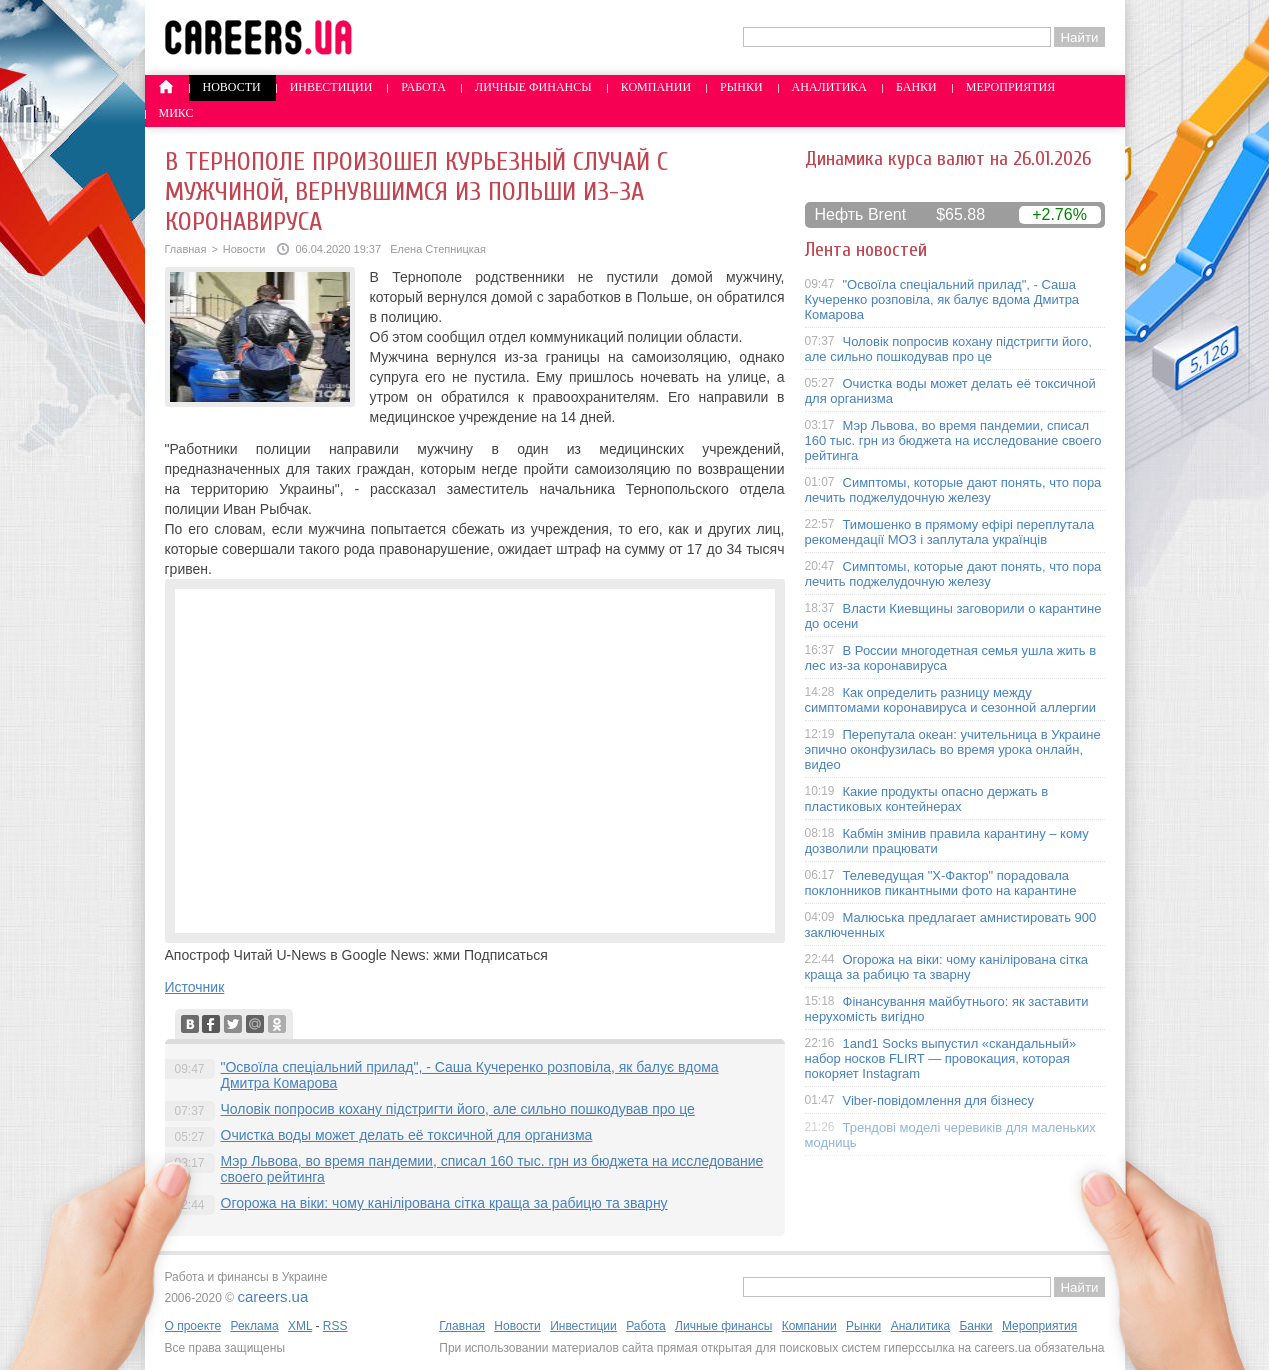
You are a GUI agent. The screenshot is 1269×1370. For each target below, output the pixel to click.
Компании (656, 87)
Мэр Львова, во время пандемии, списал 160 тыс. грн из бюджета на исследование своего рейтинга (953, 440)
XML (300, 1326)
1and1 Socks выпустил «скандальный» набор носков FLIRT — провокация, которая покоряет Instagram (941, 1058)
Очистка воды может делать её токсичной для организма (407, 1135)
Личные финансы (533, 87)
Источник (195, 987)
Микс (176, 113)
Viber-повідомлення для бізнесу (939, 1100)
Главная (186, 249)
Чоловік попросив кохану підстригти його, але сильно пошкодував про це (458, 1109)
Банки (916, 87)
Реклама (254, 1326)
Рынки (741, 87)
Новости (232, 87)
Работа (423, 87)
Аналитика (829, 87)
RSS (335, 1326)
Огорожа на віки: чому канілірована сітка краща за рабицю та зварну (444, 1203)
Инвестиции (331, 87)
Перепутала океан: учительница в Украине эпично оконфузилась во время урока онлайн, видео (953, 749)
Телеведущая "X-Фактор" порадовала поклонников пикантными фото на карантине (941, 883)
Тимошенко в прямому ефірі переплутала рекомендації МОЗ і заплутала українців (950, 532)
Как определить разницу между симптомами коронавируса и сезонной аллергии (951, 700)
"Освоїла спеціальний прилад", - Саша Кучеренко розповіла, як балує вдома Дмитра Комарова (942, 299)
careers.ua (272, 1296)
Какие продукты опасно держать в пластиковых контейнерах (927, 799)
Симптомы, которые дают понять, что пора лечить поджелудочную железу (953, 490)
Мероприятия (1011, 87)
